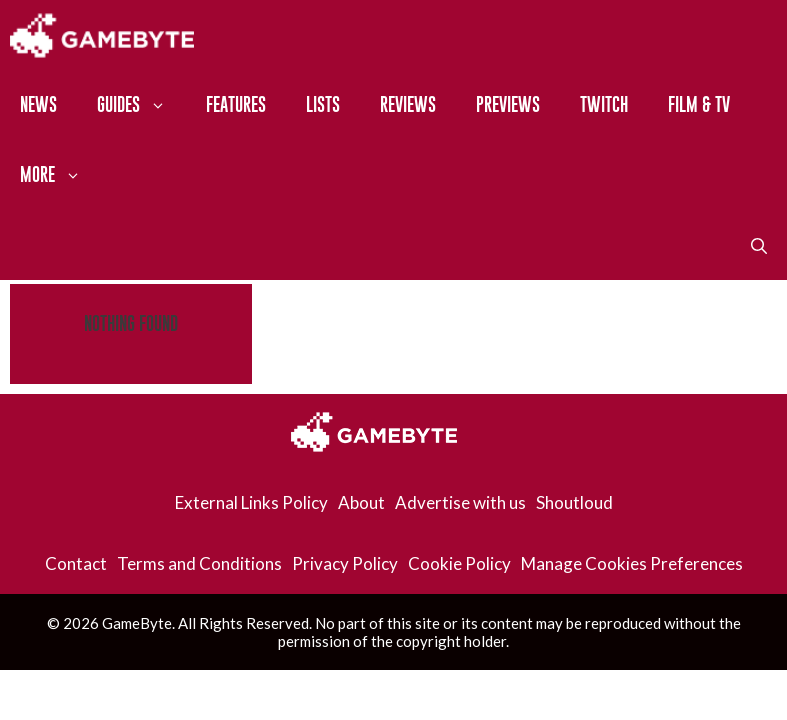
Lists (323, 104)
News (38, 104)
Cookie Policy (459, 563)
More (60, 175)
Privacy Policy (345, 563)
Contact (76, 563)
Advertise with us (460, 502)
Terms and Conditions (199, 563)
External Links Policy (251, 502)
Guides (141, 105)
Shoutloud (574, 502)
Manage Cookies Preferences (632, 563)
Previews (508, 104)
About (361, 502)
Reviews (408, 104)
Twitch (604, 104)
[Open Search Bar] (759, 245)
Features (236, 104)
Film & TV (699, 104)
